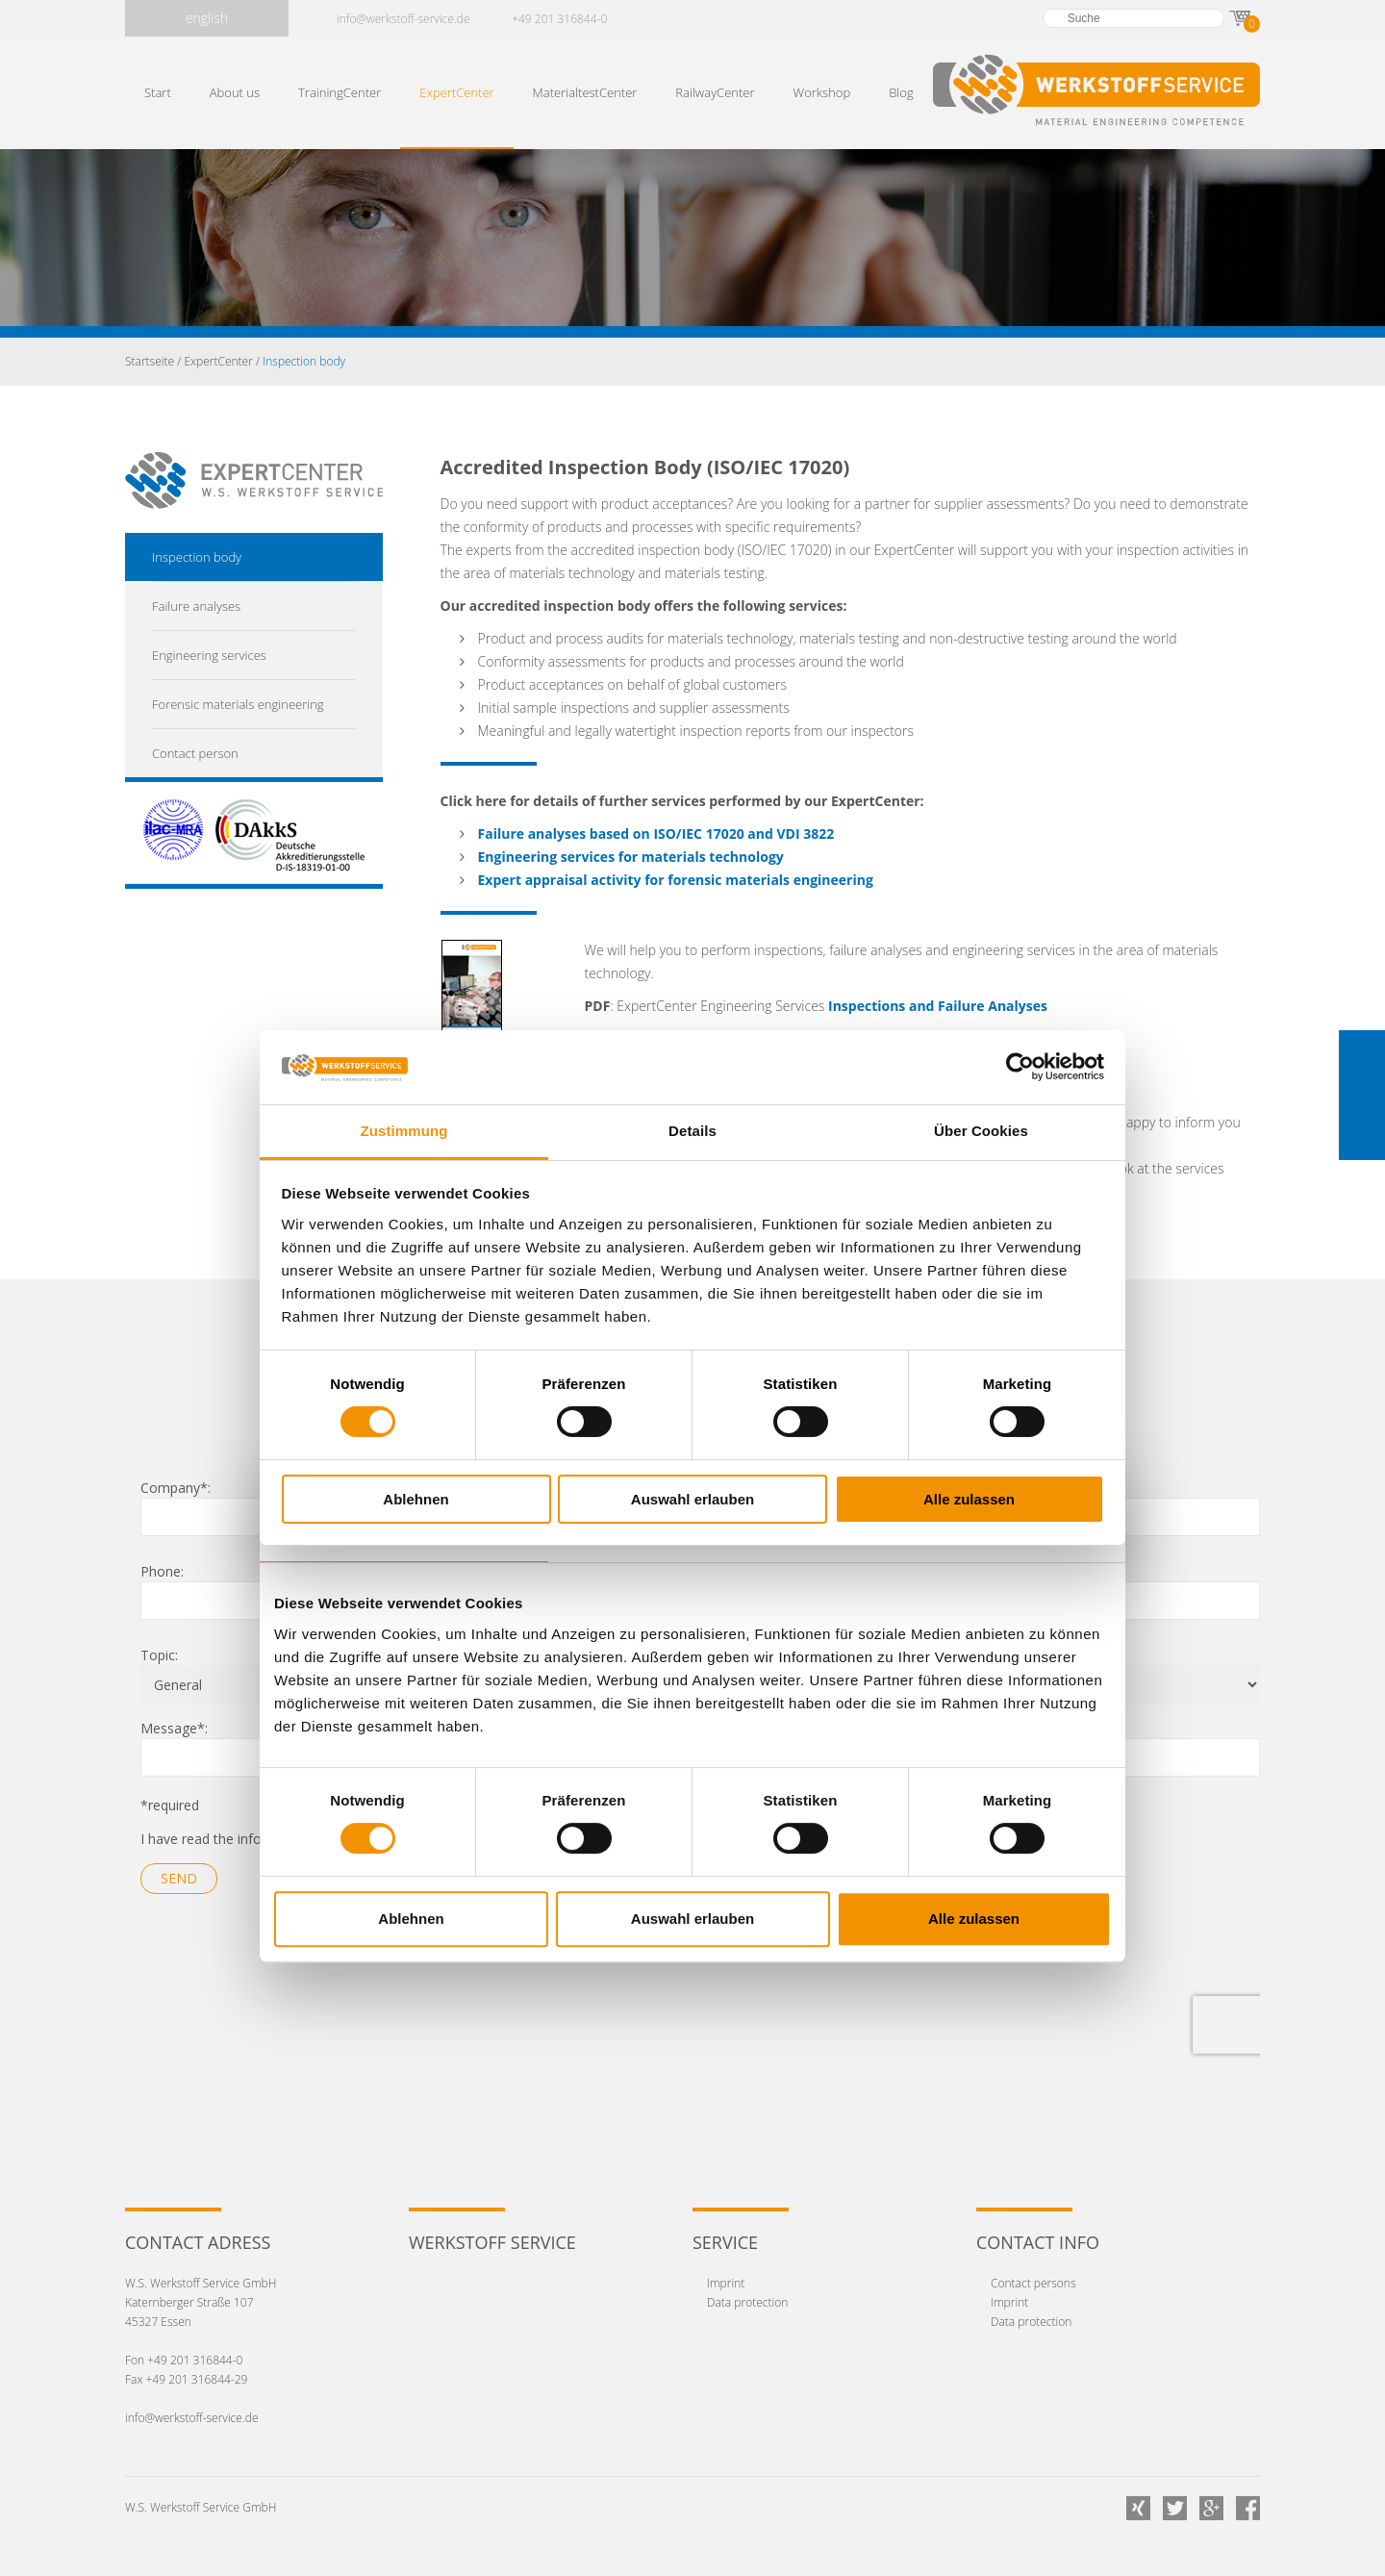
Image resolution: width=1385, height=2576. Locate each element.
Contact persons (1033, 2283)
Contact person (195, 753)
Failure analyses (196, 606)
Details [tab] (692, 1131)
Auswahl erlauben (692, 1499)
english (207, 18)
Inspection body (196, 557)
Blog (901, 92)
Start (157, 92)
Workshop (822, 92)
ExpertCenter (456, 92)
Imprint (725, 2283)
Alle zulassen (969, 1499)
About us (235, 92)
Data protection (747, 2302)
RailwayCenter (714, 92)
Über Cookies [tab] (981, 1131)
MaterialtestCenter (585, 92)
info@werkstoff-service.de (403, 19)
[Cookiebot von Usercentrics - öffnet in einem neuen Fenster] (1020, 1066)
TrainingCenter (339, 92)
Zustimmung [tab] (404, 1131)
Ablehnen (415, 1499)
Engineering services (209, 655)
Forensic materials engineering (238, 704)
